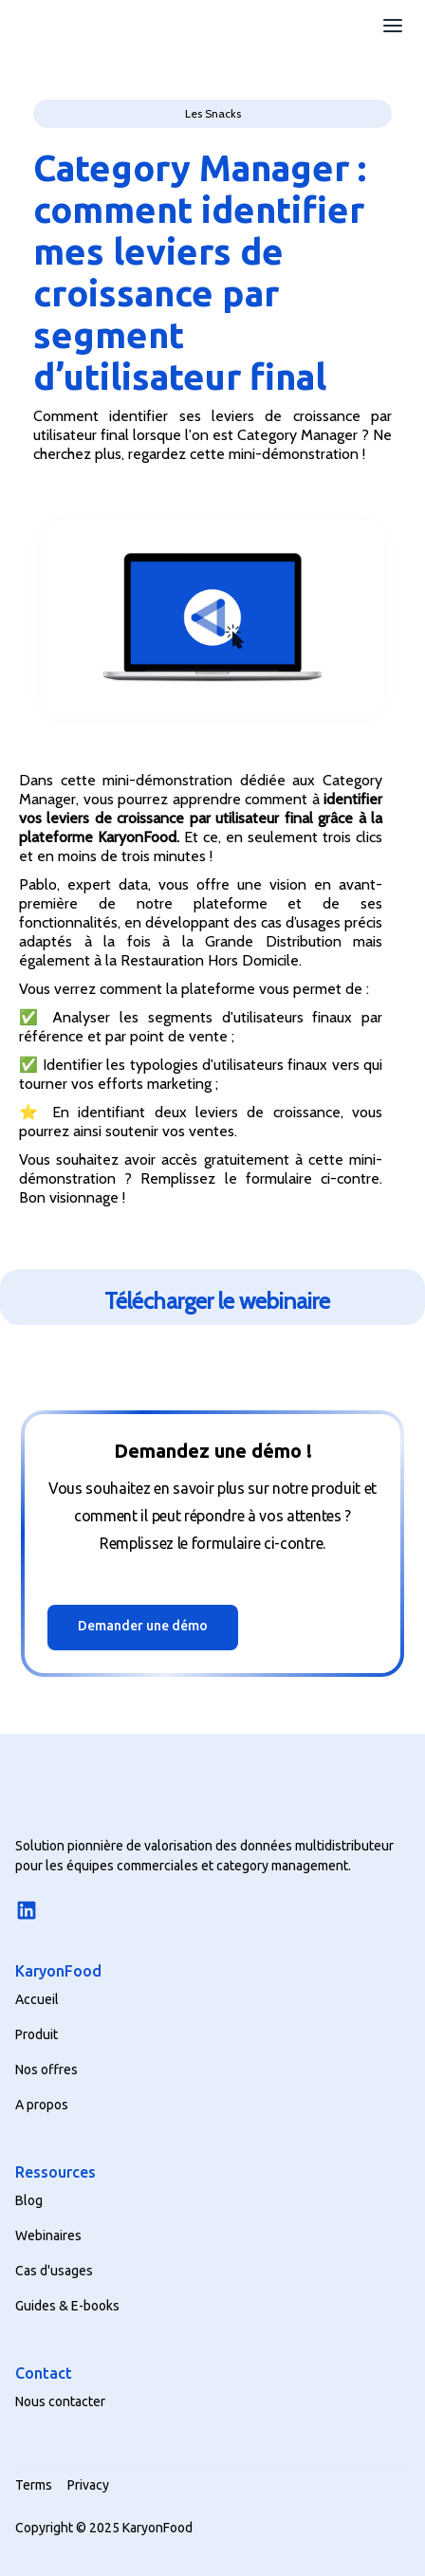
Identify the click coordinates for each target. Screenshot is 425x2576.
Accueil (37, 1999)
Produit (36, 2034)
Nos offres (46, 2069)
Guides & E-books (67, 2305)
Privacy (88, 2485)
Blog (29, 2200)
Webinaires (48, 2235)
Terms (33, 2485)
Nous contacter (60, 2401)
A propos (41, 2104)
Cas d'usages (54, 2270)
